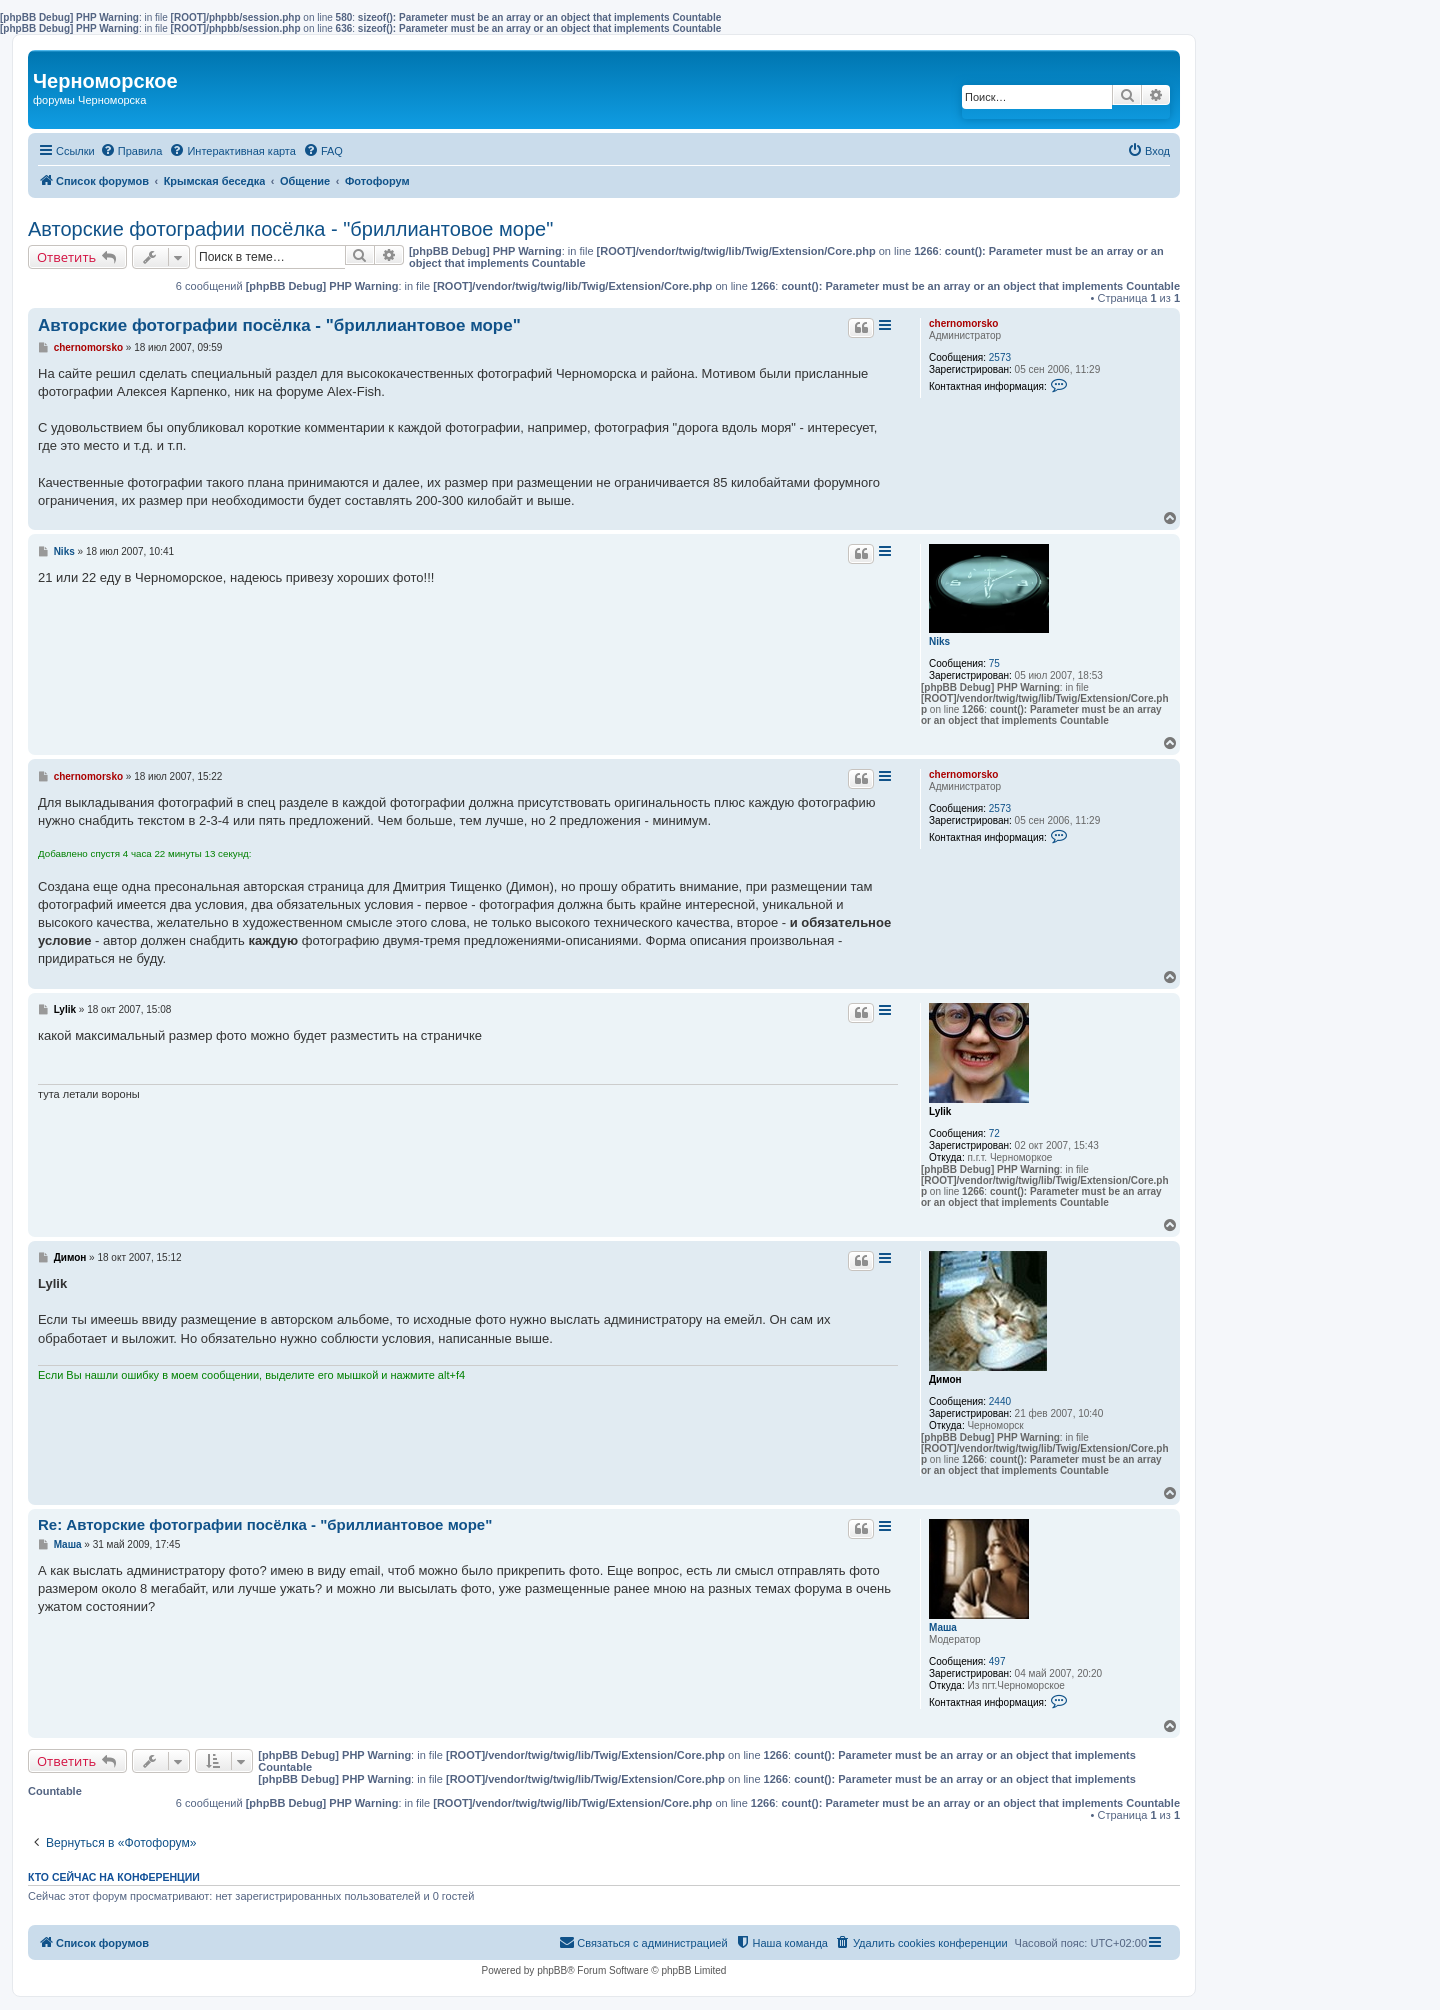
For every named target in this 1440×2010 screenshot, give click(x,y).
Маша (943, 1627)
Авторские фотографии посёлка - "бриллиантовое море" (290, 229)
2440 (1000, 1401)
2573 (1000, 357)
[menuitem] (131, 151)
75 (994, 663)
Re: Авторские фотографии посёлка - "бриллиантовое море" (265, 1524)
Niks (939, 641)
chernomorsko (963, 323)
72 (994, 1133)
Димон (945, 1379)
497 (997, 1661)
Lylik (940, 1111)
